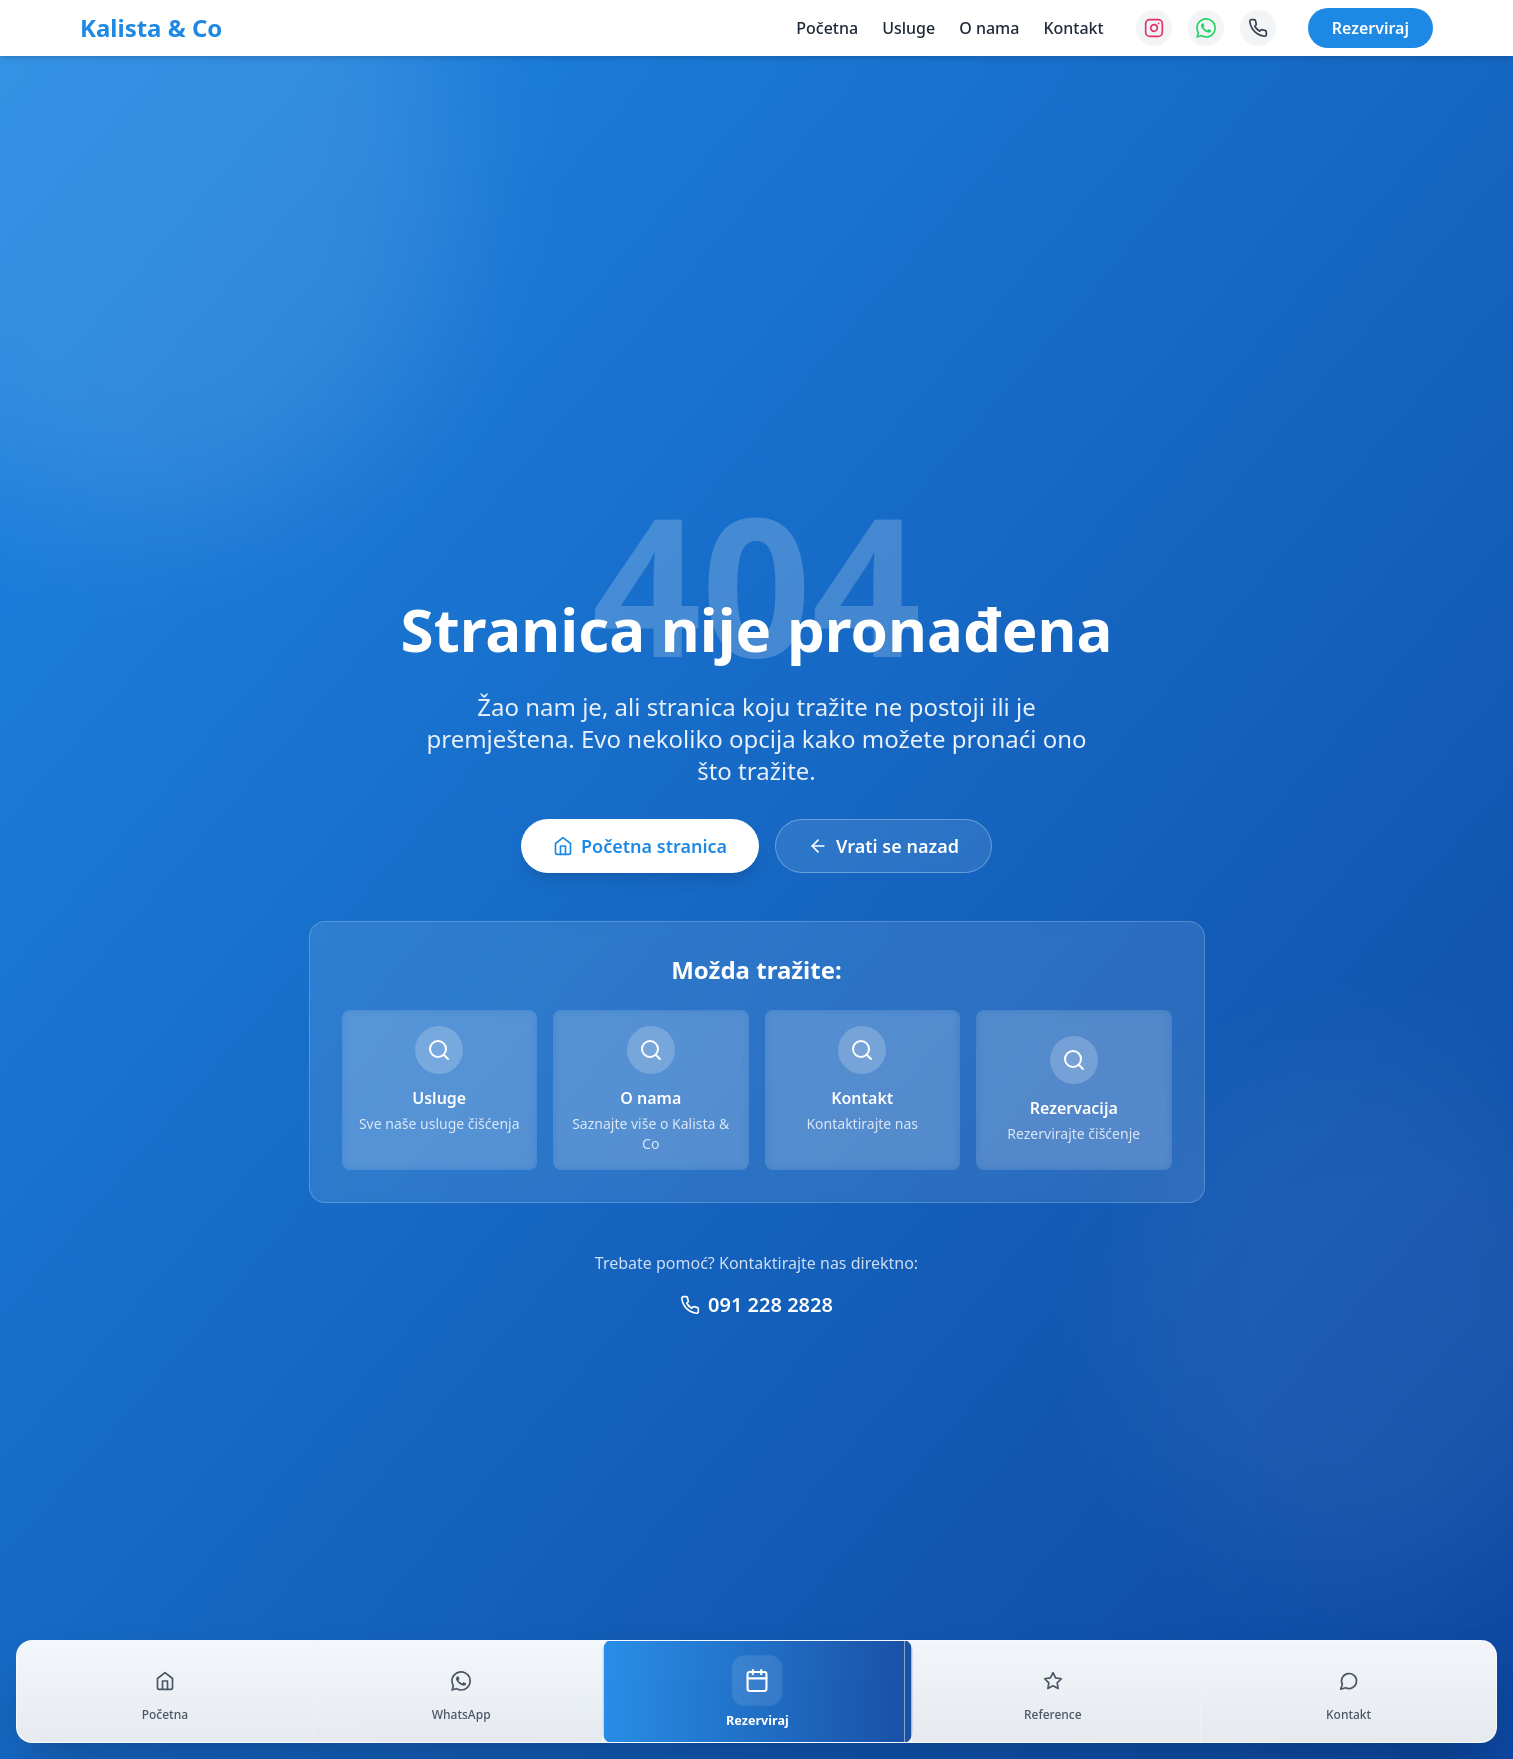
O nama (989, 28)
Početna (827, 28)
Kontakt (1073, 28)
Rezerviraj (1370, 28)
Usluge (908, 28)
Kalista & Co (151, 28)
